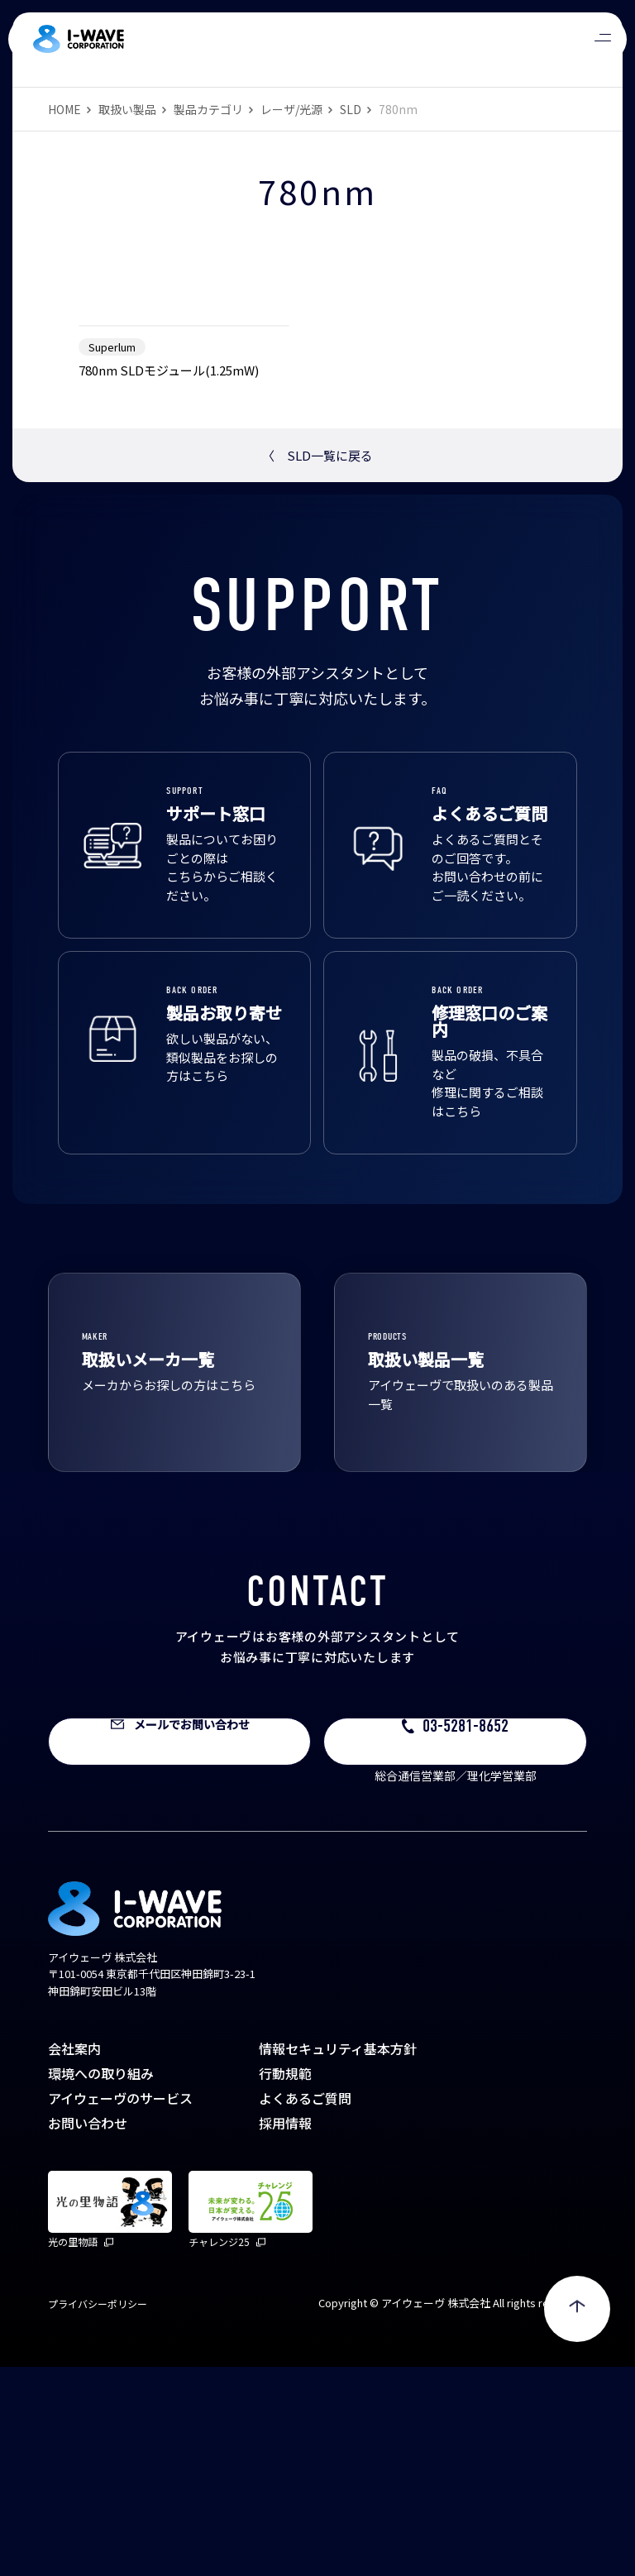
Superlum (112, 556)
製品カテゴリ (208, 109)
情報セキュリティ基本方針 (338, 2258)
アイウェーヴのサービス (120, 2307)
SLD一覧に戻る (317, 664)
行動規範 (285, 2282)
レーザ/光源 (291, 109)
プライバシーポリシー (97, 2513)
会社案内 (74, 2258)
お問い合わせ (87, 2332)
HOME (64, 109)
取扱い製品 (127, 109)
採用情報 (285, 2332)
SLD (350, 109)
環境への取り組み (101, 2282)
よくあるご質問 (305, 2307)
